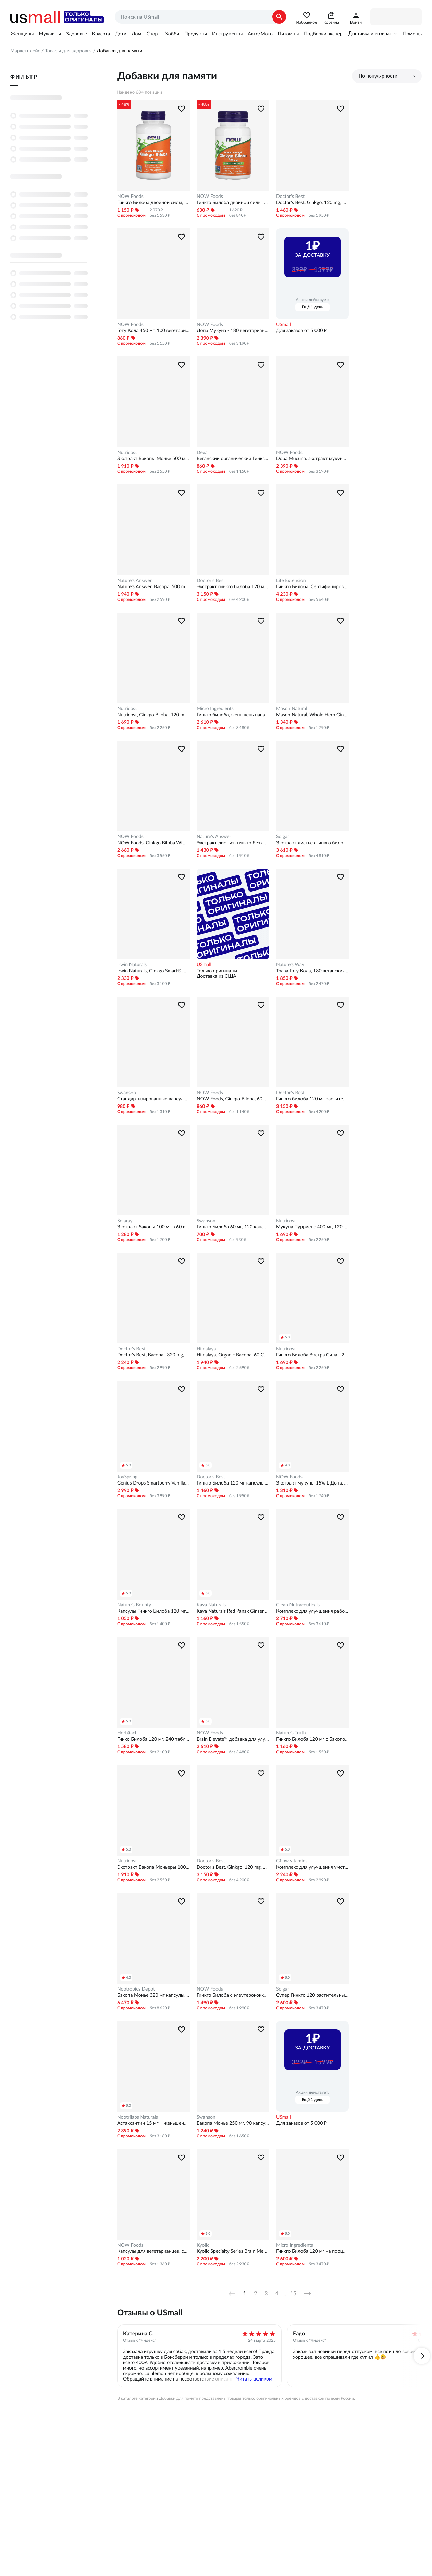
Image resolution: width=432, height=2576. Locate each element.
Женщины (22, 33)
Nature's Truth (291, 1732)
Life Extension (291, 580)
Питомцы (288, 33)
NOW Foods (130, 196)
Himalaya (206, 1348)
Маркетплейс (25, 50)
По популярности (378, 76)
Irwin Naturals (132, 964)
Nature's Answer (134, 580)
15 (293, 2293)
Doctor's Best (290, 196)
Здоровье (76, 33)
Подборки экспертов (327, 33)
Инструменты (227, 33)
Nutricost (127, 452)
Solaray (125, 1220)
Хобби (172, 33)
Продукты (195, 33)
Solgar (282, 836)
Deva (202, 452)
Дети (120, 33)
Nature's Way (290, 964)
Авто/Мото (260, 33)
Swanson (126, 1092)
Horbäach (127, 1732)
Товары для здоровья (68, 50)
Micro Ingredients (215, 708)
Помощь (412, 33)
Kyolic (203, 2245)
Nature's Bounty (134, 1604)
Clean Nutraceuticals (298, 1604)
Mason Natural (291, 708)
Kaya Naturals (211, 1604)
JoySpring (127, 1476)
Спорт (153, 33)
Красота (101, 33)
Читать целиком (254, 2379)
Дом (136, 33)
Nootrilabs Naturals (137, 2117)
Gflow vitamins (291, 1861)
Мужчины (50, 33)
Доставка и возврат (370, 33)
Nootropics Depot (136, 1989)
